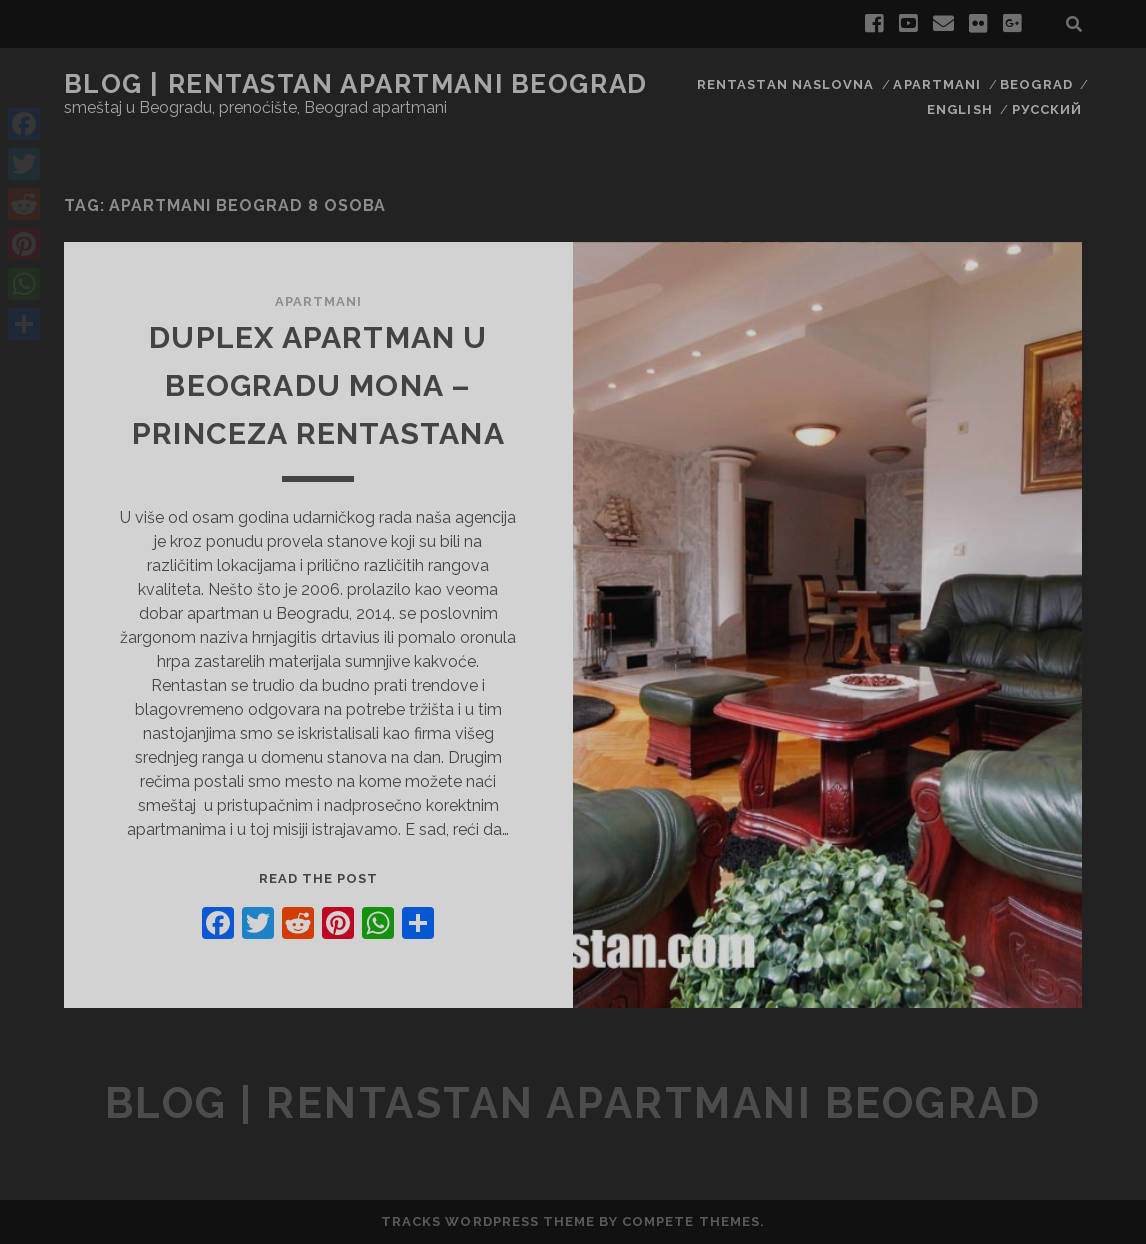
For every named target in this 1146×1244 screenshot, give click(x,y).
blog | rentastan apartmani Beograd (356, 84)
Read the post (319, 878)
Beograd (1036, 84)
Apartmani (936, 84)
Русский (1047, 109)
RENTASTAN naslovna (785, 84)
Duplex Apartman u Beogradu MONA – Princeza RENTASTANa (318, 385)
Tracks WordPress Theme (488, 1221)
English (959, 109)
